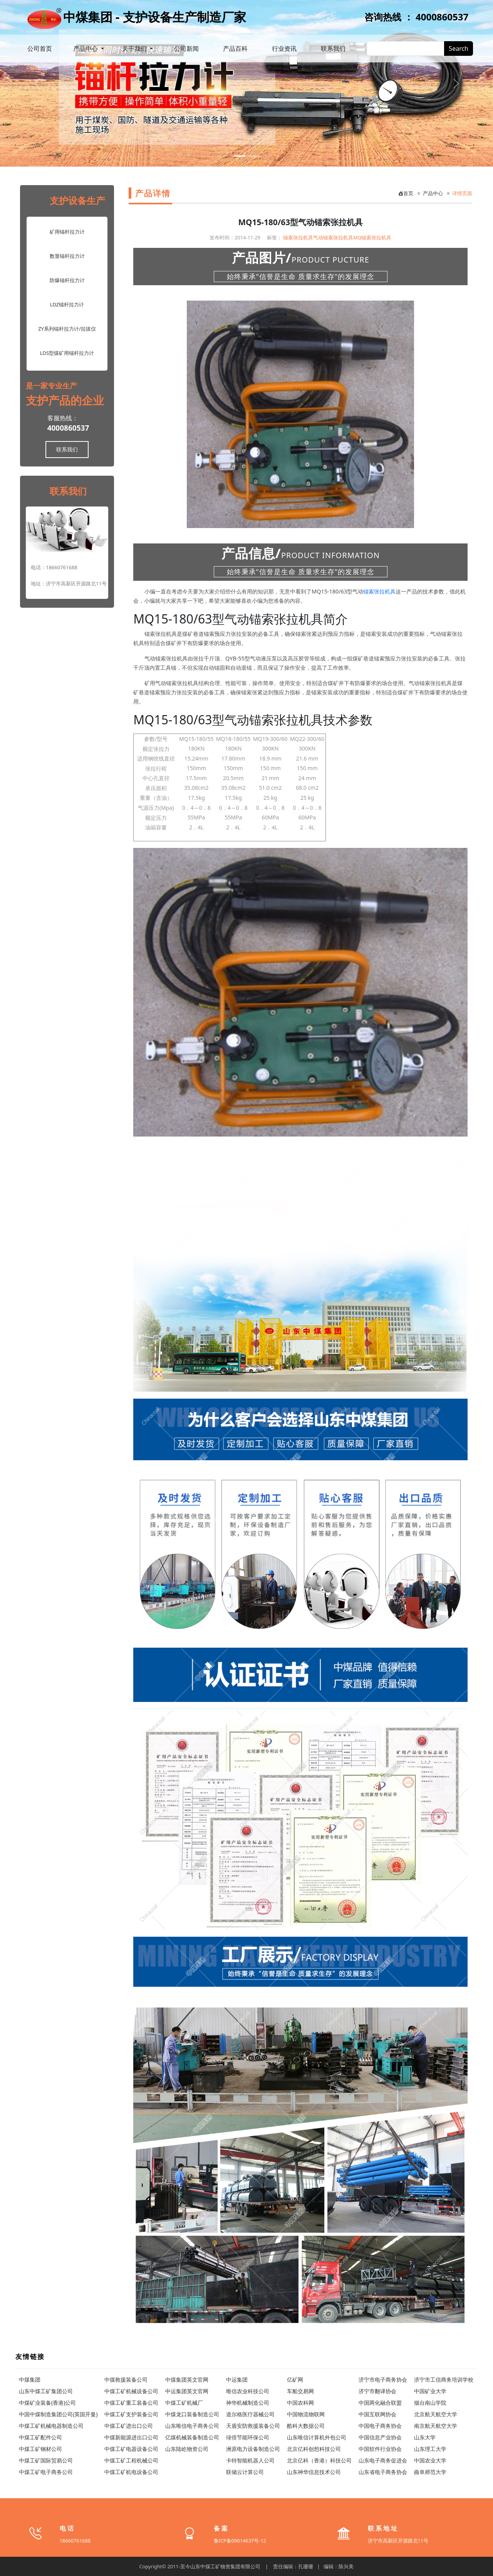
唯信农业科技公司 (247, 2391)
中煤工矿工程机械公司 (131, 2460)
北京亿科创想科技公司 (314, 2448)
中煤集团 (29, 2379)
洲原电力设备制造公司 (253, 2448)
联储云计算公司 (245, 2472)
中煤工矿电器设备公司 (131, 2448)
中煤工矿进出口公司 (128, 2425)
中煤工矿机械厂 (184, 2402)
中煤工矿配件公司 (40, 2437)
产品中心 (86, 48)
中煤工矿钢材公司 (40, 2448)
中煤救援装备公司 (126, 2379)
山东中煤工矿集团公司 (46, 2391)
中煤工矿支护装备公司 (131, 2414)
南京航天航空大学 (435, 2425)
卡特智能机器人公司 (250, 2460)
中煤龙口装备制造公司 (192, 2414)
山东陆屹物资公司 (186, 2448)
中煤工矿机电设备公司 (131, 2472)
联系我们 (333, 48)
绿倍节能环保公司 (247, 2437)
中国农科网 (300, 2402)
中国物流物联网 (306, 2414)
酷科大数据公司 (306, 2425)
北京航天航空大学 (435, 2414)
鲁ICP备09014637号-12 (240, 2540)
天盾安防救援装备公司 (253, 2425)
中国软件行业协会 (380, 2448)
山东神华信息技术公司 (314, 2472)
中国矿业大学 (430, 2391)
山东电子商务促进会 (383, 2460)
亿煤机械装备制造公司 (192, 2437)
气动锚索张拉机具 (333, 237)
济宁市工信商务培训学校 (443, 2379)
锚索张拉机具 (298, 237)
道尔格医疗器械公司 (250, 2414)
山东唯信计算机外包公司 (316, 2437)
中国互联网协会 (377, 2414)
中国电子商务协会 (380, 2425)
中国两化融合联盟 (380, 2402)
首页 (405, 193)
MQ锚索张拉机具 (372, 237)
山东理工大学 (430, 2448)
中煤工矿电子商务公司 (46, 2472)
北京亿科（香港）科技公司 (319, 2460)
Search (458, 48)
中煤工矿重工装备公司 (131, 2402)
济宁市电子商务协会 (383, 2379)
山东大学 (425, 2437)
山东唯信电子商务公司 (192, 2425)
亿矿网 (295, 2379)
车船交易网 (300, 2391)
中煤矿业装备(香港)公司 (47, 2402)
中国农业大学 (430, 2460)
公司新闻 (186, 48)
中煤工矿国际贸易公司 (46, 2460)
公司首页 (39, 48)
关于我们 (135, 48)
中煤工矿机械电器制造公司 (51, 2425)
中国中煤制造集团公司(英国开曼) (58, 2414)
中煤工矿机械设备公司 (131, 2391)
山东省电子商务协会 (383, 2472)
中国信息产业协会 (380, 2437)
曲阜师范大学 (430, 2472)
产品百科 (235, 48)
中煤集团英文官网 (186, 2379)
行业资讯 (284, 48)
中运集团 (237, 2379)
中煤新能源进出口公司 (131, 2437)
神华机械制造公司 (247, 2402)
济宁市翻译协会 (377, 2391)
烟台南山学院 (430, 2402)
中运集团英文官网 (186, 2391)
